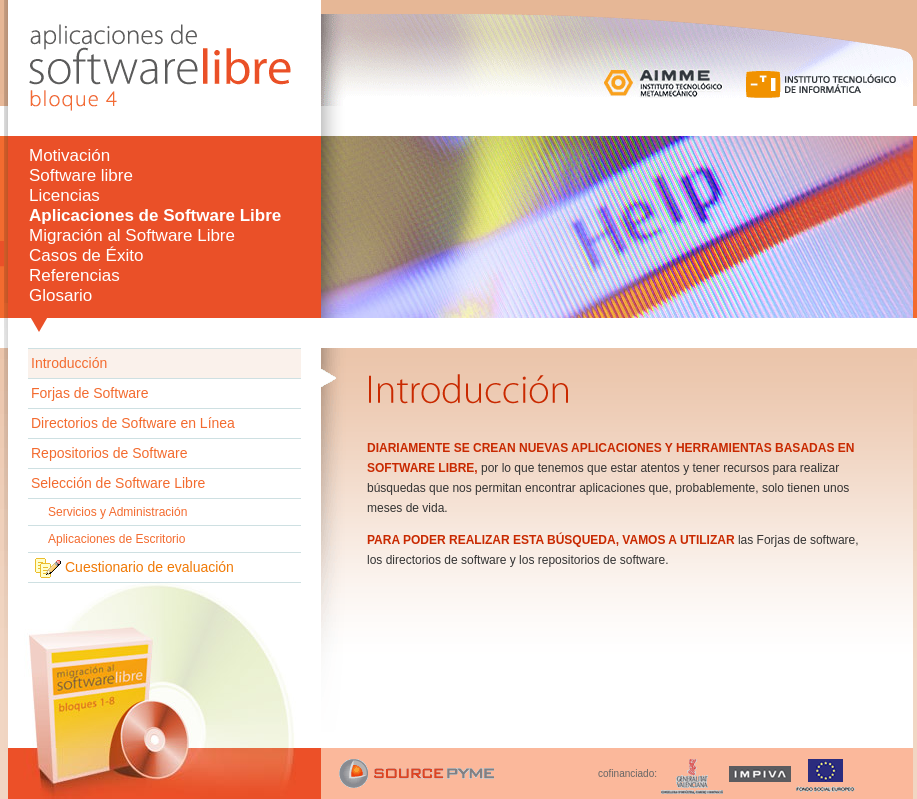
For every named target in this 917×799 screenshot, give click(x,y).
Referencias (74, 275)
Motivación (69, 155)
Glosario (60, 295)
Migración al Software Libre (132, 235)
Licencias (64, 195)
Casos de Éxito (86, 255)
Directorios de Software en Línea (133, 423)
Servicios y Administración (117, 512)
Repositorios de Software (109, 453)
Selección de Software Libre (118, 483)
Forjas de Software (90, 393)
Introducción (69, 363)
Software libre (81, 175)
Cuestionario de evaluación (149, 566)
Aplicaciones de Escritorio (116, 539)
